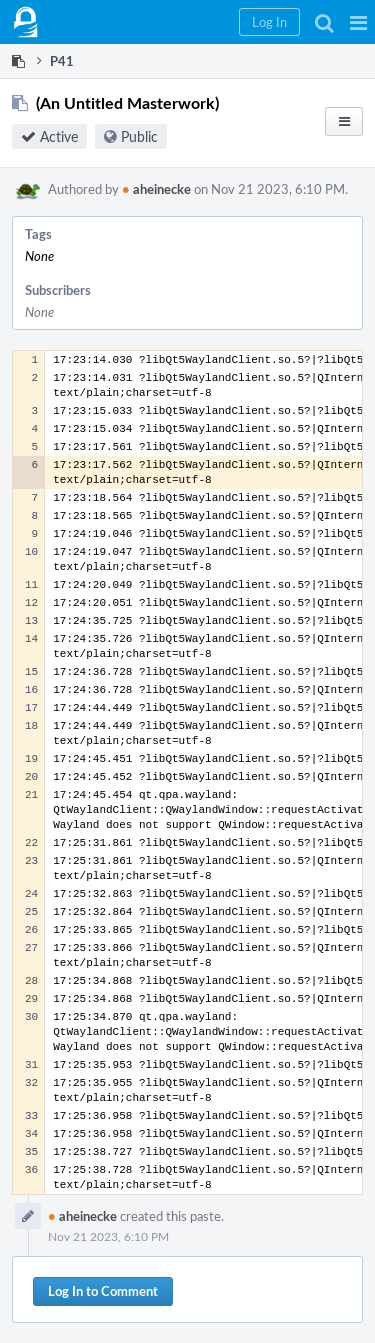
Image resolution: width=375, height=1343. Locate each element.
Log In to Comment (103, 1291)
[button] (358, 22)
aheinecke (156, 189)
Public (139, 136)
